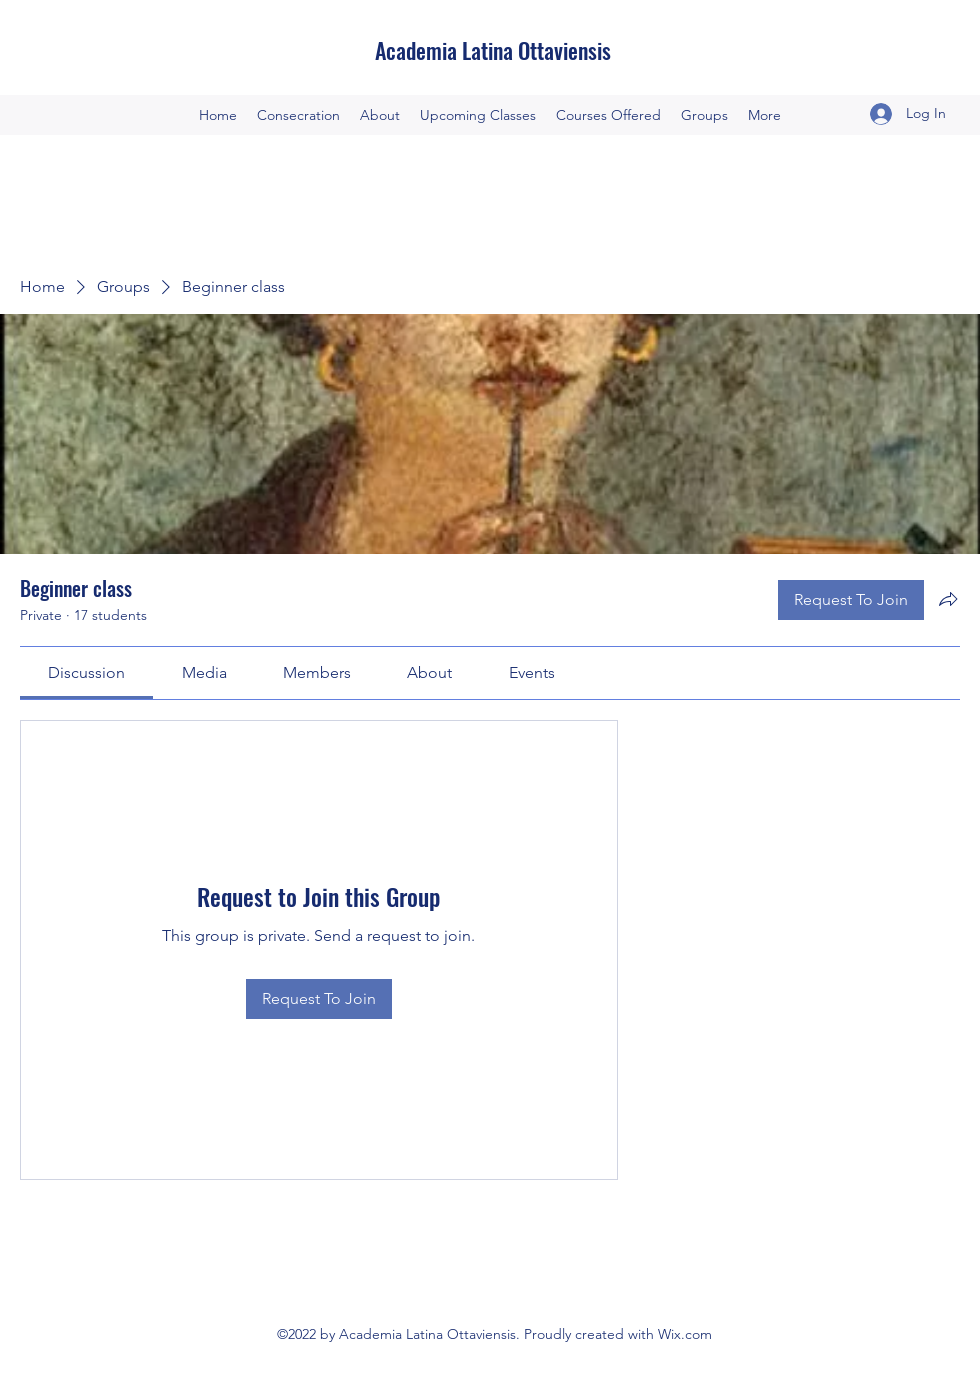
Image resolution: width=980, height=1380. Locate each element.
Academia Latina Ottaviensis (493, 50)
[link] (86, 672)
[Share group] (948, 599)
